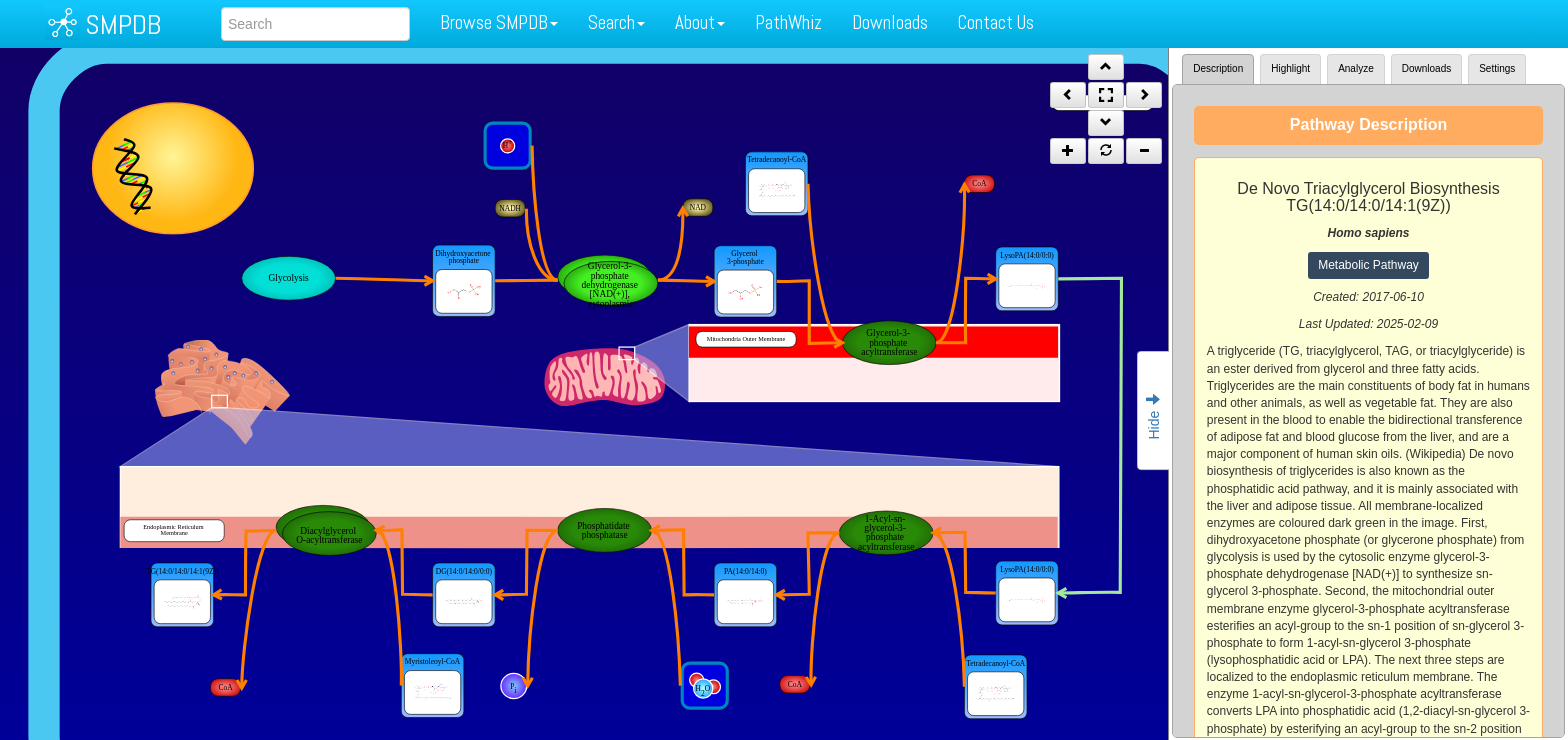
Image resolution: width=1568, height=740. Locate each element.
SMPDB (123, 24)
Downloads (890, 22)
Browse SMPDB (499, 22)
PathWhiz (788, 22)
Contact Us (996, 22)
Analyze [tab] (1356, 68)
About (700, 22)
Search (616, 22)
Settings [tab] (1497, 68)
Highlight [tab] (1290, 68)
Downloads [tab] (1426, 68)
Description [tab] (1218, 68)
